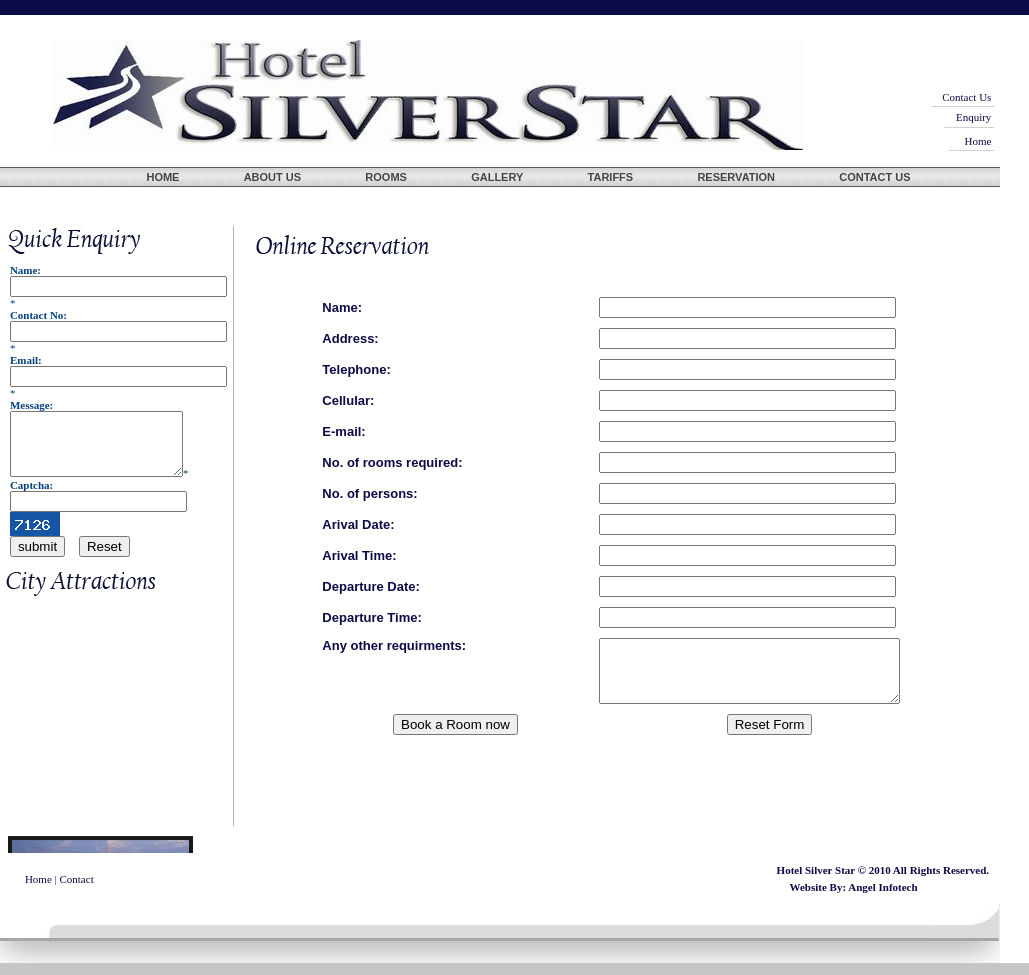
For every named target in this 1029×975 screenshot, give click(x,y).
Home (977, 141)
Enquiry (973, 117)
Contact (76, 891)
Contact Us (966, 97)
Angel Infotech (882, 899)
